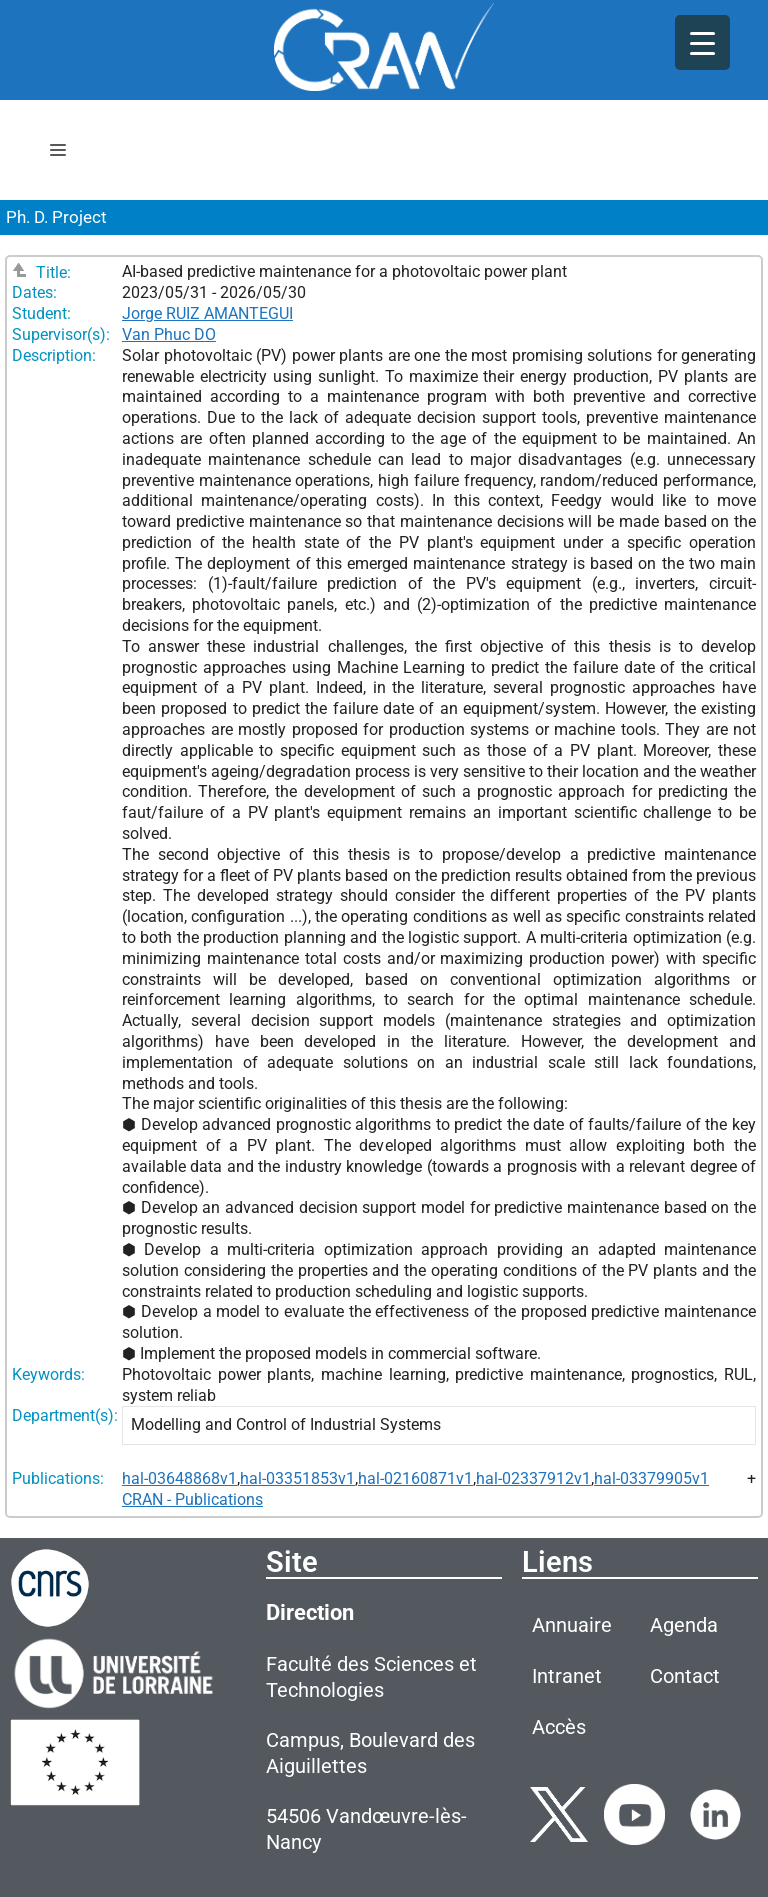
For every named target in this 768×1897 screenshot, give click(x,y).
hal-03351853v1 (297, 1478)
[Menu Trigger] (702, 42)
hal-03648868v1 (179, 1478)
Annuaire (572, 1625)
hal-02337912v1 (533, 1478)
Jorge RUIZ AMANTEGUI (207, 313)
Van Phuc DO (169, 334)
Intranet (567, 1676)
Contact (685, 1676)
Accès (559, 1727)
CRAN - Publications (192, 1499)
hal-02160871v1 (415, 1478)
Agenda (684, 1625)
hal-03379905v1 (651, 1478)
